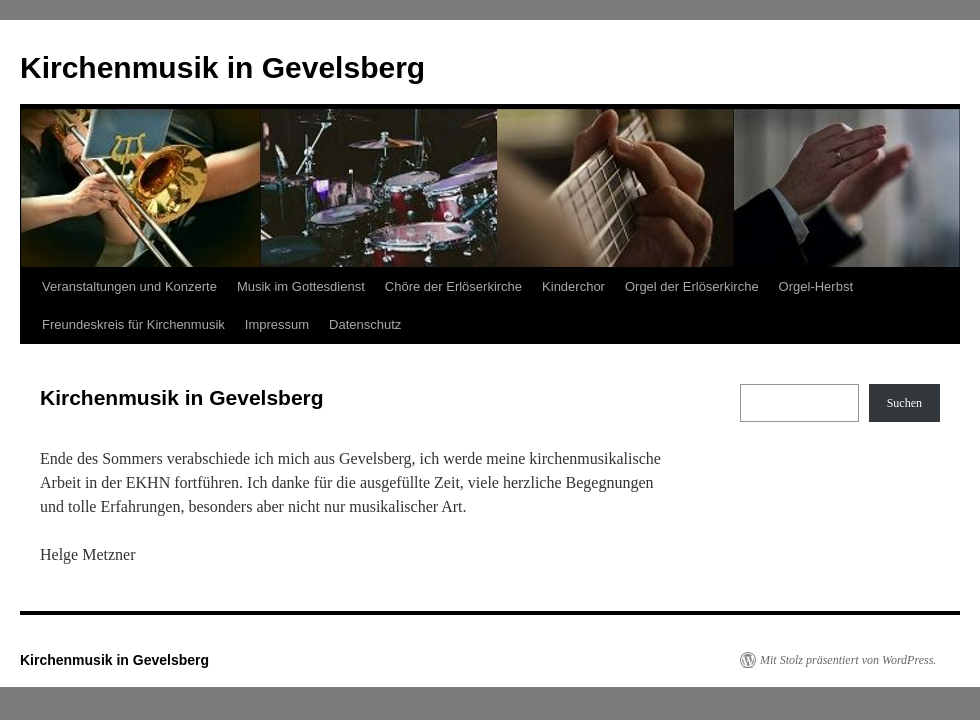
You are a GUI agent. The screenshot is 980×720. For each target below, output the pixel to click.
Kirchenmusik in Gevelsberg (222, 67)
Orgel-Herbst (816, 286)
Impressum (277, 324)
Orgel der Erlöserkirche (692, 286)
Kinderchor (573, 286)
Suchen (904, 403)
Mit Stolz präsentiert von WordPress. (848, 660)
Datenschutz (365, 324)
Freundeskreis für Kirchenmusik (133, 324)
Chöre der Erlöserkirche (453, 286)
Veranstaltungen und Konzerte (129, 286)
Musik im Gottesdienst (301, 286)
